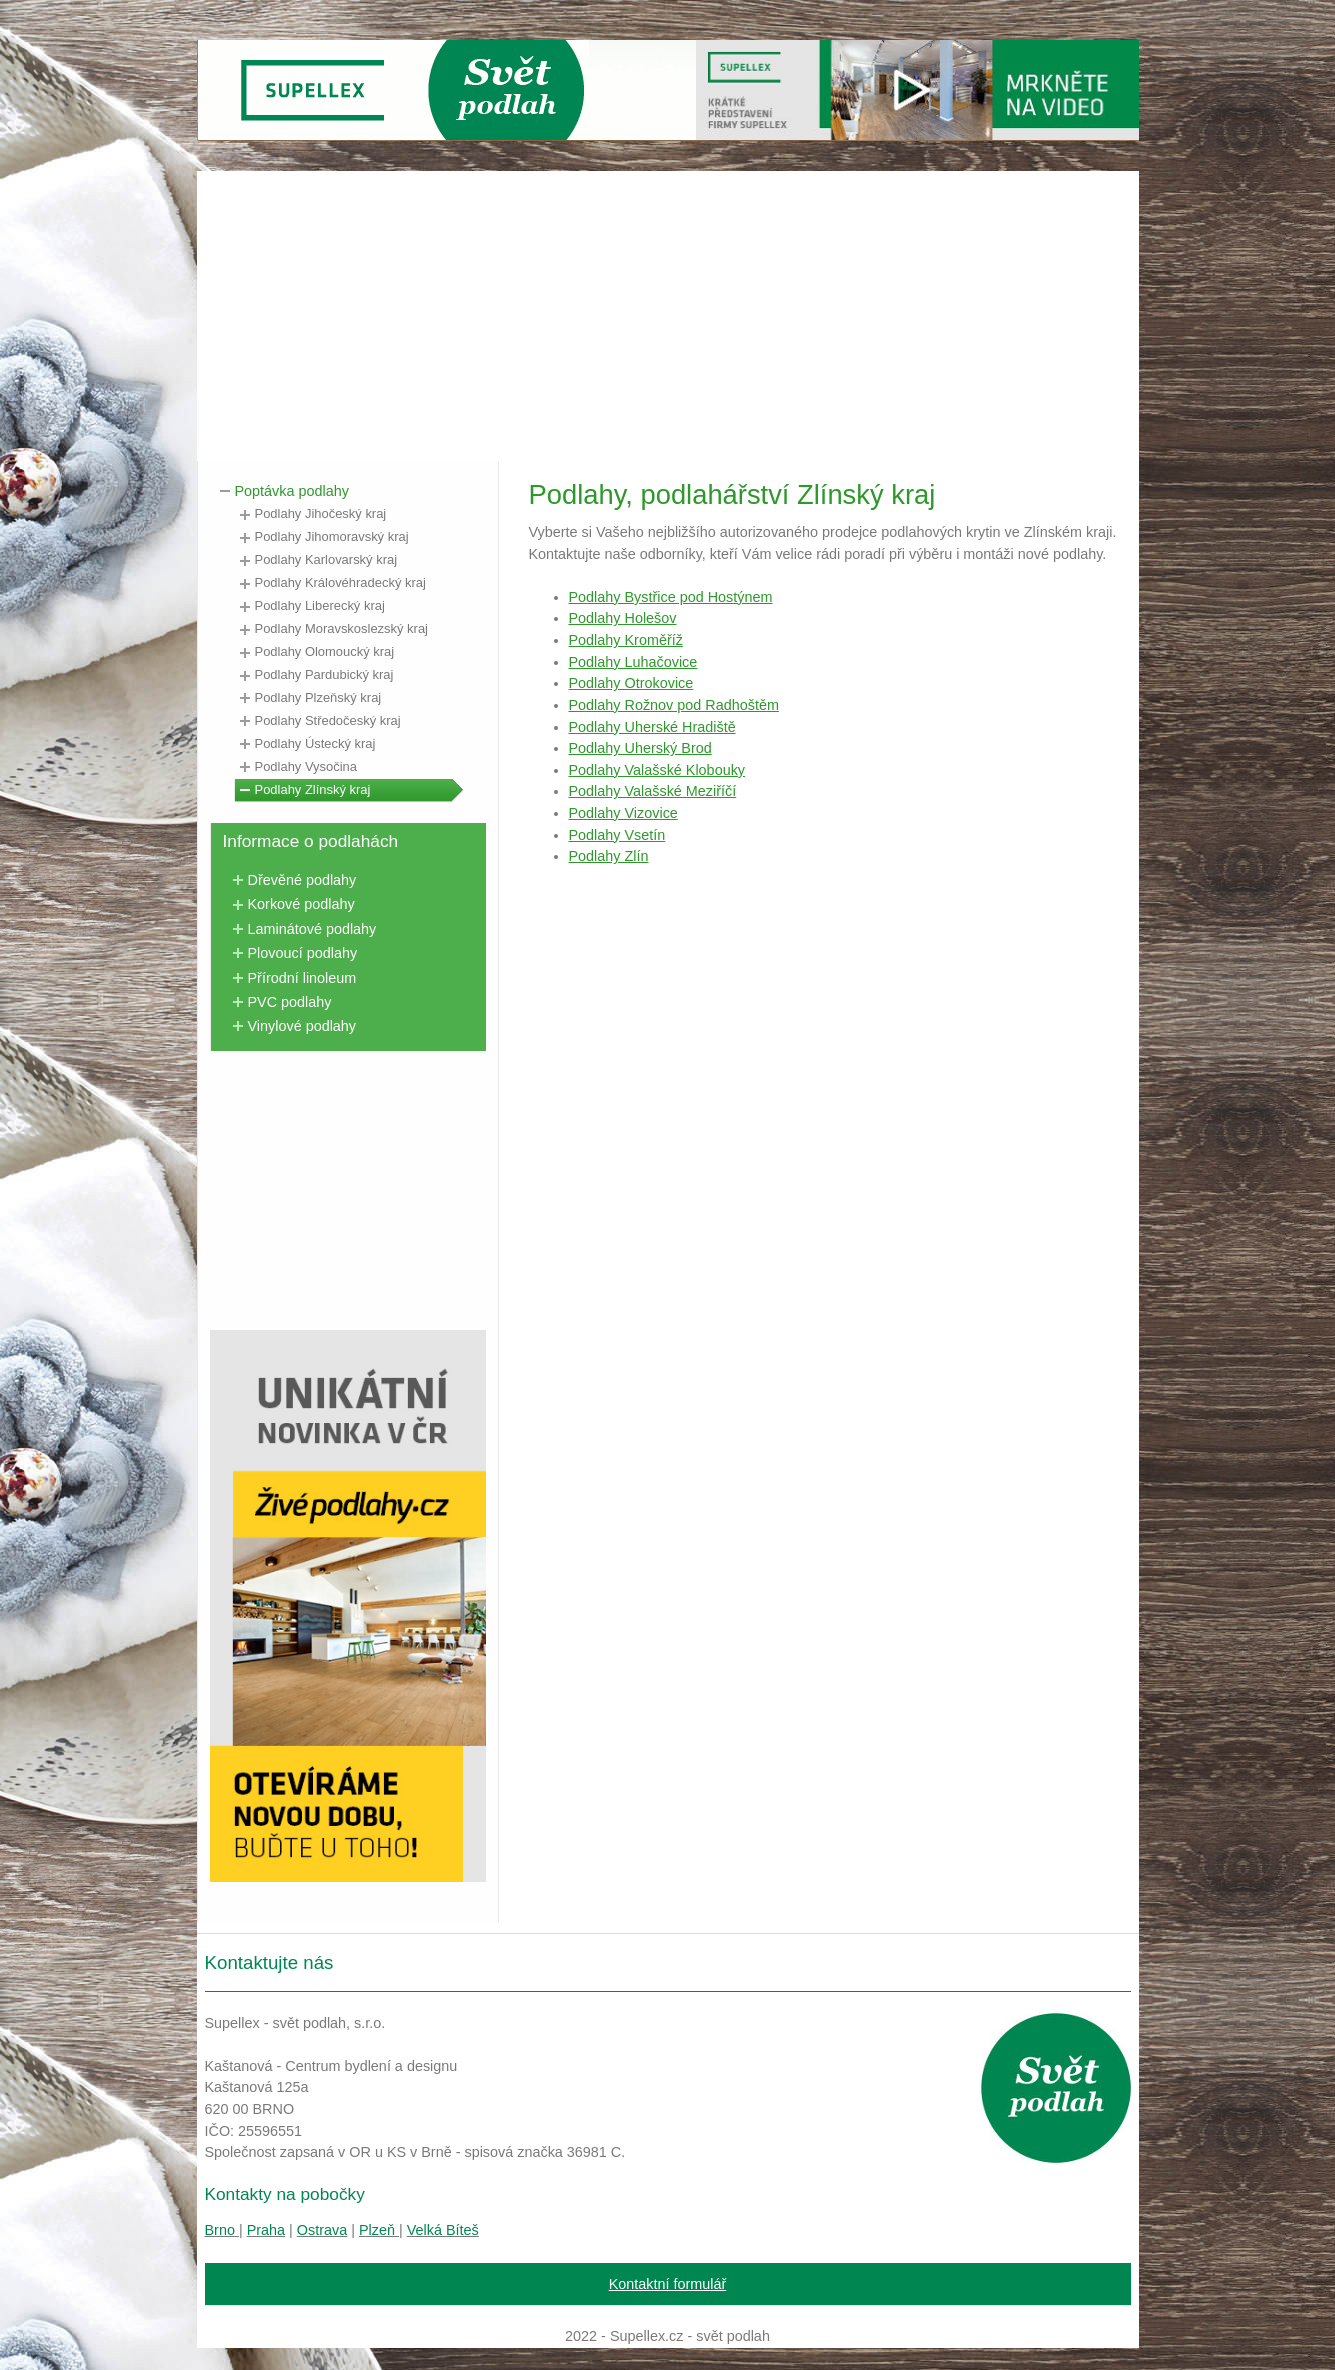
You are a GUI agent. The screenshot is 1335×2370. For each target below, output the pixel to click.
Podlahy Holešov (623, 618)
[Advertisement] (668, 311)
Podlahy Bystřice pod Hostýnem (671, 597)
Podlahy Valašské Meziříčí (653, 791)
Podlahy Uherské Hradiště (652, 727)
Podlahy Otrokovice (631, 683)
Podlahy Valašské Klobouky (657, 770)
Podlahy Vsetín (617, 835)
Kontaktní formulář (668, 2284)
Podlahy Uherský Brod (640, 748)
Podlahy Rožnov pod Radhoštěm (674, 705)
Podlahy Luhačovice (633, 662)
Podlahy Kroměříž (626, 640)
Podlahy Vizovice (623, 813)
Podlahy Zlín (609, 856)
